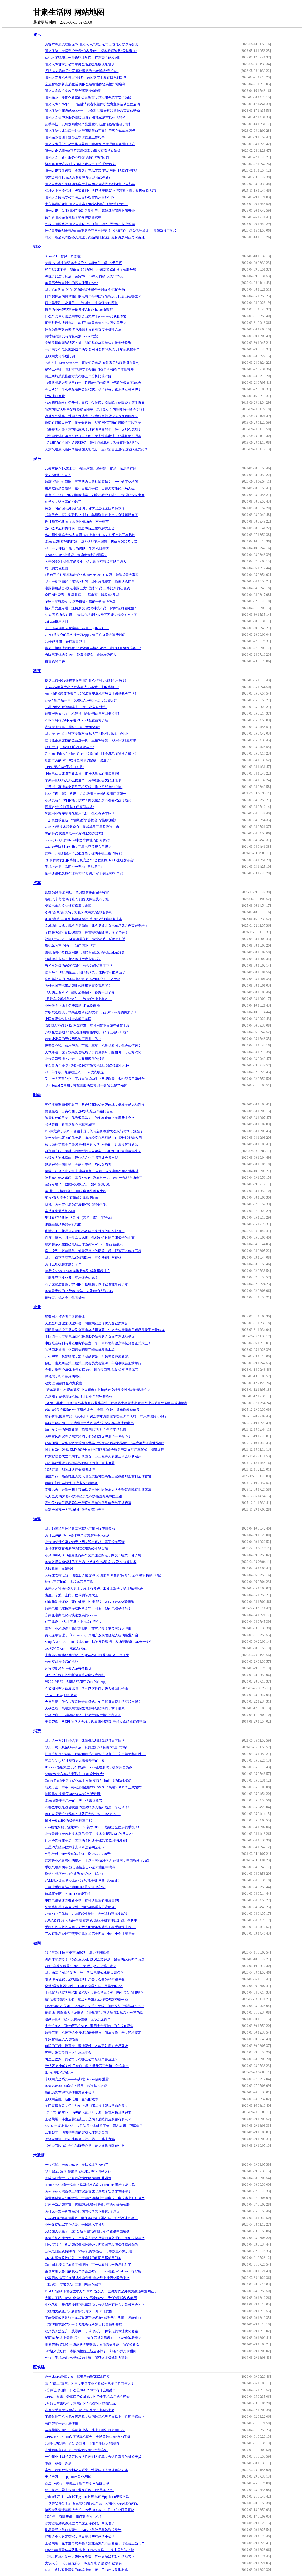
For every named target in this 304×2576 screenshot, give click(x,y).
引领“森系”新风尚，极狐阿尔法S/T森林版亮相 (79, 912)
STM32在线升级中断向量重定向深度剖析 (75, 1675)
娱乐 (37, 459)
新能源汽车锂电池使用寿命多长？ (70, 2092)
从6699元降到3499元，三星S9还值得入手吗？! (79, 847)
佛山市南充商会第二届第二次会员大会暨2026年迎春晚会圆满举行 (93, 1363)
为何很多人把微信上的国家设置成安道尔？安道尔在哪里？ (88, 2191)
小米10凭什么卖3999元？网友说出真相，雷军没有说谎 (85, 1542)
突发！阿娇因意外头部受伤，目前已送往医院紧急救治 (85, 508)
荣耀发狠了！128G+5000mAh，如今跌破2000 (78, 1184)
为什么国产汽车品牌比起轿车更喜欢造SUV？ (78, 986)
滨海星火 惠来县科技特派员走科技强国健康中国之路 (83, 1496)
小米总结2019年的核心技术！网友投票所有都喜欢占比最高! (89, 800)
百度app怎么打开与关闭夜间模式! (69, 807)
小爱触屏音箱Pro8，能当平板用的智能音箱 (76, 2450)
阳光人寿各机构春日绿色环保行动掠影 (73, 91)
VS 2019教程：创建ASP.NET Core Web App (76, 1682)
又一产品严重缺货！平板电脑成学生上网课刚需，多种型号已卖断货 (95, 1079)
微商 (37, 1943)
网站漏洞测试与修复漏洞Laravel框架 (71, 336)
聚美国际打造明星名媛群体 (65, 1316)
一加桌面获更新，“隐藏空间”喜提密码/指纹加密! (80, 820)
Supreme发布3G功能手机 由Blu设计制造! (74, 1774)
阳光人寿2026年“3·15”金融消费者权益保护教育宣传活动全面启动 (92, 104)
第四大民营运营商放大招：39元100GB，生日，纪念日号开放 (89, 2510)
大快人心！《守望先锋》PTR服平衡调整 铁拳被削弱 (83, 2563)
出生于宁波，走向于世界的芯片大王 (71, 1595)
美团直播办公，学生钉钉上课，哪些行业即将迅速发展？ (86, 2106)
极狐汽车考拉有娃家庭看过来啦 (68, 906)
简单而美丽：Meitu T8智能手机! (68, 1894)
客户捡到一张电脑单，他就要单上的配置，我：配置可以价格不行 (93, 1251)
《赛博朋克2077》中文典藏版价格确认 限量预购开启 (83, 2324)
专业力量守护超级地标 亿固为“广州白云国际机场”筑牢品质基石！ (93, 1370)
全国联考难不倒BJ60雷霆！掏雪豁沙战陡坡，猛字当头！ (86, 932)
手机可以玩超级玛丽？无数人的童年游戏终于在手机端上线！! (90, 1927)
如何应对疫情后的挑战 (61, 1662)
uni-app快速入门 (56, 621)
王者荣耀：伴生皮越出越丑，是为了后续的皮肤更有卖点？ (88, 2119)
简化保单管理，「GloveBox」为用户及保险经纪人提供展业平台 (91, 1635)
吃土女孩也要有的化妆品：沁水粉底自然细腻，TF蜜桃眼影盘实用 (93, 1138)
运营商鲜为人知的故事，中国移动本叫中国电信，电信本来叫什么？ (95, 2198)
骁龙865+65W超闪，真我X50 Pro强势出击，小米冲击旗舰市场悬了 (93, 1178)
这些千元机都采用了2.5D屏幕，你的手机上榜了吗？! (83, 853)
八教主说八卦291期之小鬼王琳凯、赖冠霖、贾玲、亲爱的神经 (90, 468)
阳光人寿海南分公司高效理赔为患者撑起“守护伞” (82, 71)
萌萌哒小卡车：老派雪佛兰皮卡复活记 (73, 959)
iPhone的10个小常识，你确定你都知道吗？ (76, 555)
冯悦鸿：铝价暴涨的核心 (63, 1376)
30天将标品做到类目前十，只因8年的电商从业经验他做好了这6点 (93, 383)
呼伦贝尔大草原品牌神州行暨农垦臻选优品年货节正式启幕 (88, 1503)
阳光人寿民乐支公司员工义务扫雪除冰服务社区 (80, 197)
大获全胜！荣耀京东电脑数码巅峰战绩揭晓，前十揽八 (85, 1708)
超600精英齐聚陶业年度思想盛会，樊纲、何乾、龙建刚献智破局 (92, 1410)
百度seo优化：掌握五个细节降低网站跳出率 (77, 2483)
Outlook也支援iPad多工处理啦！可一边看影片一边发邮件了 (88, 2264)
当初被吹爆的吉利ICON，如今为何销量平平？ (79, 966)
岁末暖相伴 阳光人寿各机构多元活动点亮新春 (78, 177)
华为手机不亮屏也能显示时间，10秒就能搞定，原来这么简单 (90, 581)
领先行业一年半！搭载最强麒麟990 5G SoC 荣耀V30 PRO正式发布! (94, 1787)
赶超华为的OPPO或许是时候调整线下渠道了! (78, 760)
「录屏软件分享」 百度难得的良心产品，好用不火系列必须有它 (92, 2503)
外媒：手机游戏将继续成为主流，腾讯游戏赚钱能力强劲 (86, 2358)
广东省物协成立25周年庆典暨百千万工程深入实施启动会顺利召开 (93, 1456)
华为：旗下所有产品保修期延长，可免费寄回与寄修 (83, 1257)
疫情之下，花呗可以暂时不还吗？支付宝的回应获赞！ (85, 1231)
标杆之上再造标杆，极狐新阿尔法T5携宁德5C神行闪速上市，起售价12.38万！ (102, 191)
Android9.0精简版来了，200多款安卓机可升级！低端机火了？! (90, 694)
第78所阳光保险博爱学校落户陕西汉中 (73, 217)
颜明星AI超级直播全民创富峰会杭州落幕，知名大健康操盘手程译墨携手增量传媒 (105, 1330)
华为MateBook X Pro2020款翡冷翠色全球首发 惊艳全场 (85, 289)
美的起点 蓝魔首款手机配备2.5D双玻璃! (74, 833)
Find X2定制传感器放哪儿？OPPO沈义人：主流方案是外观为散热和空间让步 (101, 2291)
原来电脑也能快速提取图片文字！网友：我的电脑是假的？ (88, 1608)
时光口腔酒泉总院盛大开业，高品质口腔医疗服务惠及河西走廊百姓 (95, 237)
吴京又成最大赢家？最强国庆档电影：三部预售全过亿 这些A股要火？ (96, 449)
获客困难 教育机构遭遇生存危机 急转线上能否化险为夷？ (87, 2278)
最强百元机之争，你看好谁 (65, 1297)
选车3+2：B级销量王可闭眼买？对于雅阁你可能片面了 (85, 972)
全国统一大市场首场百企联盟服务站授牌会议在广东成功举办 (90, 1336)
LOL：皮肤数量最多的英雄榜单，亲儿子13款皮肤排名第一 (88, 2570)
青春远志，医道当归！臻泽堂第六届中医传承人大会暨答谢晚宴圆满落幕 (98, 1489)
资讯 (37, 35)
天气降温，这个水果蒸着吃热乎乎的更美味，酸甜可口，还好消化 (93, 1052)
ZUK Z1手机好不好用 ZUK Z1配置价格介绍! (77, 720)
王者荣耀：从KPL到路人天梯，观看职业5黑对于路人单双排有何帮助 (95, 1722)
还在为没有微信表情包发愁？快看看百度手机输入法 (83, 329)
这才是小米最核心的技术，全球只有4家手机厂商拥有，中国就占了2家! (97, 1860)
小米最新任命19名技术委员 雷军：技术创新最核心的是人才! (89, 1834)
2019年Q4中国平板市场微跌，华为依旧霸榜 (77, 548)
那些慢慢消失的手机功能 (63, 1224)
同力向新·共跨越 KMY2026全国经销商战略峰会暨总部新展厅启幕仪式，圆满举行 (104, 1450)
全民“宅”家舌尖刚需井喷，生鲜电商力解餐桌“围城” (83, 595)
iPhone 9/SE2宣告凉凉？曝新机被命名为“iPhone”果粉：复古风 (90, 2185)
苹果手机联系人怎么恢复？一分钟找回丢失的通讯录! (84, 780)
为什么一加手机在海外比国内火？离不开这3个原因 (82, 2211)
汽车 (37, 883)
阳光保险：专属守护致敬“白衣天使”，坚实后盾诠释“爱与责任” (91, 51)
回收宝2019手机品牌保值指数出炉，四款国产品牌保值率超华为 (91, 2245)
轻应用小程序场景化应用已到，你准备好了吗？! (80, 813)
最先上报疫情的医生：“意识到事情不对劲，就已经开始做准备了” (93, 648)
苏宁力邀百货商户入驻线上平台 (68, 2052)
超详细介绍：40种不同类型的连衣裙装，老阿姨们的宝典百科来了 (93, 1151)
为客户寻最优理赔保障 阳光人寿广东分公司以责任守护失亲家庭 (92, 44)
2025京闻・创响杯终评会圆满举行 (70, 1470)
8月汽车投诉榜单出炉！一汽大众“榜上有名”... (78, 999)
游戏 (37, 1519)
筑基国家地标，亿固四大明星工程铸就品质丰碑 (80, 1350)
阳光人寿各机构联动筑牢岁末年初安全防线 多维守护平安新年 (90, 184)
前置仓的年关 (55, 661)
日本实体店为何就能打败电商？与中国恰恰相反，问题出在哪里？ (93, 296)
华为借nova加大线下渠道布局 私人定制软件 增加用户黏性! (88, 734)
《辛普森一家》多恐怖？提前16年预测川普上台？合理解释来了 (91, 515)
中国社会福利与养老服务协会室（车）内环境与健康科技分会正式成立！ (98, 1343)
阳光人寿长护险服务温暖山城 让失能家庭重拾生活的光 (85, 117)
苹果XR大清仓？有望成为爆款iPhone (72, 1198)
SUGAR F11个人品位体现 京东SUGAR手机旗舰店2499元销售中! (91, 1920)
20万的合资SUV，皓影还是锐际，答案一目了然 (80, 992)
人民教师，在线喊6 (59, 1568)
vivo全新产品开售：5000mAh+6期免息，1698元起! (82, 700)
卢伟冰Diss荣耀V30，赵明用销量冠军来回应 (77, 2377)
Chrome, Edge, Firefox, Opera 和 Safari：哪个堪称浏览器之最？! (90, 753)
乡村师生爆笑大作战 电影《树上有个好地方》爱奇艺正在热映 (90, 535)
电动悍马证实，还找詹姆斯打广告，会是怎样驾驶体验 (85, 1979)
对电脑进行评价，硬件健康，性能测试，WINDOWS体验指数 (89, 1602)
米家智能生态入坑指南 (61, 2039)
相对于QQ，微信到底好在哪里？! (69, 747)
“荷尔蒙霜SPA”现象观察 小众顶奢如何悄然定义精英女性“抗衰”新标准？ (98, 1390)
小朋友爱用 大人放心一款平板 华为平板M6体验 (79, 2410)
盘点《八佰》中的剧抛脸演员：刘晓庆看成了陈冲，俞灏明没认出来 (95, 495)
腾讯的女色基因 (56, 568)
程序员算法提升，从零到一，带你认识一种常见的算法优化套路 (91, 2331)
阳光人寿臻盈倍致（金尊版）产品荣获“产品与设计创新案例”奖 (91, 171)
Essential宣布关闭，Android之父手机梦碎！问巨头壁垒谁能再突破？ (94, 2006)
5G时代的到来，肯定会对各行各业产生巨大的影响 (82, 2443)
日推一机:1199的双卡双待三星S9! (69, 1820)
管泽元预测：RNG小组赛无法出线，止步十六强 (80, 2139)
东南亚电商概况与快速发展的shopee (71, 1615)
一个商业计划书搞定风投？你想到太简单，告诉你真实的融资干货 (93, 2457)
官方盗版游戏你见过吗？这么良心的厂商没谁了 (80, 2523)
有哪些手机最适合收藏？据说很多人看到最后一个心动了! (87, 1807)
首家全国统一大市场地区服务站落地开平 (75, 1509)
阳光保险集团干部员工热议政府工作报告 (75, 137)
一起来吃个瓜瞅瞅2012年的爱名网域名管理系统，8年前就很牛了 (92, 349)
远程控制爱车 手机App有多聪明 (68, 1668)
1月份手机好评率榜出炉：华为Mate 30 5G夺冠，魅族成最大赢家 (92, 575)
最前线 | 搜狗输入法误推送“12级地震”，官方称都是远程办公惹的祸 (94, 2012)
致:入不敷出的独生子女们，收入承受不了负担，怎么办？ (87, 2066)
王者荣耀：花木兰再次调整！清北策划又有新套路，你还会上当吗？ (95, 2543)
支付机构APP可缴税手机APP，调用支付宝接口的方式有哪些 (89, 2026)
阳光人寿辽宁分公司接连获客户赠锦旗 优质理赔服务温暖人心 (90, 144)
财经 (37, 247)
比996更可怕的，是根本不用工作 (69, 1582)
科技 (37, 671)
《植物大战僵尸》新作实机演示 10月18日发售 (78, 2311)
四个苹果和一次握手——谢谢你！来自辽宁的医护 (81, 303)
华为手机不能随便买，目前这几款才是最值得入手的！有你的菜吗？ (95, 2238)
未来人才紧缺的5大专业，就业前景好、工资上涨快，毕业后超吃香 (94, 1588)
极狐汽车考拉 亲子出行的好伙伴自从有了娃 (77, 899)
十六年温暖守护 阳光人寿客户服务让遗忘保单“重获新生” (86, 204)
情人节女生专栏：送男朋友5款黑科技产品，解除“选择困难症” (90, 608)
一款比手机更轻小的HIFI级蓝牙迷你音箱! (75, 1887)
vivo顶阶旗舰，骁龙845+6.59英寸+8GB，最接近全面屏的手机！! (92, 1827)
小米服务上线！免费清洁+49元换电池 (72, 1005)
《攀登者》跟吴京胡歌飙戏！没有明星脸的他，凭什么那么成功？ (93, 429)
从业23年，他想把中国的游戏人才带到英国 (76, 2132)
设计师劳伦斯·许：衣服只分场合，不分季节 (77, 521)
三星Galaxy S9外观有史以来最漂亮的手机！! (77, 1761)
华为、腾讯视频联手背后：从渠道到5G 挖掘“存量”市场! (86, 1747)
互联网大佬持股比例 (60, 356)
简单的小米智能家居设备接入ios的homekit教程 (79, 309)
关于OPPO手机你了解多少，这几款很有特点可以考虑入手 (87, 561)
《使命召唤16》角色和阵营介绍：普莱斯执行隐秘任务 (85, 2146)
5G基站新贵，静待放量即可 (65, 641)
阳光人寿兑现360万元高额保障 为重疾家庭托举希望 (83, 151)
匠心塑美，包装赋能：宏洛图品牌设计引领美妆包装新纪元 (88, 1356)
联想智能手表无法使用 (61, 2423)
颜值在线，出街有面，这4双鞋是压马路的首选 (79, 1111)
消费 (37, 1731)
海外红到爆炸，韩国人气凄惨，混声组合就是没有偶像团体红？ (91, 416)
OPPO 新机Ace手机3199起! (64, 767)
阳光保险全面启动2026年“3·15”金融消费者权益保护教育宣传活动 (92, 111)
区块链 (39, 2367)
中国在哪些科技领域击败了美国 (68, 1019)
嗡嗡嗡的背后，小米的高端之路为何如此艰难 (78, 2178)
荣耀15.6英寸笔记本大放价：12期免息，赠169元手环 (83, 263)
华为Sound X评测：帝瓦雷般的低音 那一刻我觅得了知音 (86, 1085)
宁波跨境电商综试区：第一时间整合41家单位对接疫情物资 (88, 343)
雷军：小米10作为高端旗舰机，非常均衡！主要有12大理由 (88, 1628)
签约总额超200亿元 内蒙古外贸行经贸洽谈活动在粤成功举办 (89, 1423)
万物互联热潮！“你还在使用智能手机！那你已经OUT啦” (86, 1032)
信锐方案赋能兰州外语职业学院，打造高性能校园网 (83, 57)
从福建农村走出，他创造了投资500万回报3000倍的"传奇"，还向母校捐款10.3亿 (103, 1575)
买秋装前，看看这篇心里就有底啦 (70, 1124)
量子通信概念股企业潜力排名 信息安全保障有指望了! (84, 873)
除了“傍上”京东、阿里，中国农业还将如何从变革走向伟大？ (89, 2383)
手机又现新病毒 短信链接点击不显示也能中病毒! (81, 1867)
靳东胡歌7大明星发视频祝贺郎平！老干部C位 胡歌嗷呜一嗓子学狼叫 (95, 409)
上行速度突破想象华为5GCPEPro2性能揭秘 (76, 1548)
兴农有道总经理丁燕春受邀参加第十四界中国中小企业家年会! (90, 1934)
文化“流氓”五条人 (58, 475)
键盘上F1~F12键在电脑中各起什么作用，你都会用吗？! (85, 680)
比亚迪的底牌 (55, 396)
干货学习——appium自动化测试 (68, 2477)
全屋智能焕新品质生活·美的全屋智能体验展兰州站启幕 (85, 84)
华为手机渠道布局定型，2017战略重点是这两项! (80, 1907)
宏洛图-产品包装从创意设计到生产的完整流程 (79, 1396)
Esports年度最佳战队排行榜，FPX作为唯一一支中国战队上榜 (89, 2550)
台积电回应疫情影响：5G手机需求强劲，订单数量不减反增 (88, 2251)
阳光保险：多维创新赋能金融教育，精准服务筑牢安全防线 (88, 97)
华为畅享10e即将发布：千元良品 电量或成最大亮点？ (84, 1973)
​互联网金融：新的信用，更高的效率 (71, 2099)
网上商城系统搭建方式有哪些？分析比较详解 (78, 376)
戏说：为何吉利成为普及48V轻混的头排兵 (76, 1204)
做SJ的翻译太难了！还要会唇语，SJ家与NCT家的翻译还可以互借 (93, 423)
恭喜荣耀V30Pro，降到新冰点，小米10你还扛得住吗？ (85, 2430)
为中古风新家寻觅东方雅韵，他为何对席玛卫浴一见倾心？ (88, 1436)
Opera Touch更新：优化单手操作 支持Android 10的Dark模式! (89, 1780)
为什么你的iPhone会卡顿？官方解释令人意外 (78, 1535)
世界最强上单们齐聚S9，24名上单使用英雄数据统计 (83, 2530)
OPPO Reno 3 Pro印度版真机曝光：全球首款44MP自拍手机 (88, 2437)
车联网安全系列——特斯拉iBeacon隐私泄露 (77, 2079)
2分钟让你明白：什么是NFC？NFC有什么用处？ (80, 2390)
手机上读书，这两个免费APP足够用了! (73, 867)
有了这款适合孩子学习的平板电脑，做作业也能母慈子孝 (86, 1284)
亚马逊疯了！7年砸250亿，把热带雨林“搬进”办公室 (83, 1715)
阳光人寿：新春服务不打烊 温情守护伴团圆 (77, 157)
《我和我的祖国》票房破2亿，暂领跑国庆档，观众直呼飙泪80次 (92, 443)
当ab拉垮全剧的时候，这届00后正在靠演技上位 (79, 528)
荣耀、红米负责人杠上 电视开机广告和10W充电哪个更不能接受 (92, 1171)
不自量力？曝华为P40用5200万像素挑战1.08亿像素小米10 (87, 1065)
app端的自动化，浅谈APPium (66, 1648)
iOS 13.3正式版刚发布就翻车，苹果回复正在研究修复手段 (87, 1025)
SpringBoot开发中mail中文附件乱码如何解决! (77, 840)
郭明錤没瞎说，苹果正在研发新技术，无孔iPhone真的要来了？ (91, 1012)
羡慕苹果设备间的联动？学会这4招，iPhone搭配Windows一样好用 (93, 2271)
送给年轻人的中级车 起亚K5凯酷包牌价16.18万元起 (82, 979)
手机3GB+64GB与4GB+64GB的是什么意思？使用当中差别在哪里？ (94, 1993)
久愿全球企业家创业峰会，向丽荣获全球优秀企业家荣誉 (86, 1323)
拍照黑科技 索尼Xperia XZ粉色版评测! (73, 1794)
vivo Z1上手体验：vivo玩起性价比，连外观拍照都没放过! (87, 1914)
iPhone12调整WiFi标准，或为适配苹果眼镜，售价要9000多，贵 (91, 541)
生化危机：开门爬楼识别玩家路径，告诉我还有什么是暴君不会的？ (95, 2304)
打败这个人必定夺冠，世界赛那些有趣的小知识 (80, 2536)
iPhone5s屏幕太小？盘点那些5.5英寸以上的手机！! (82, 687)
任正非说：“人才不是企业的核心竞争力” (74, 1622)
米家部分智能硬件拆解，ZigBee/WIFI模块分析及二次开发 (87, 1655)
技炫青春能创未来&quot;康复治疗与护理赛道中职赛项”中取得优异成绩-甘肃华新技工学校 (111, 230)
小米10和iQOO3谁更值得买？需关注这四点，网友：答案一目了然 (93, 1555)
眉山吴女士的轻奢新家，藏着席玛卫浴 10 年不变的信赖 (85, 1430)
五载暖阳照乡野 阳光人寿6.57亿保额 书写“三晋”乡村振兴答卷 (90, 224)
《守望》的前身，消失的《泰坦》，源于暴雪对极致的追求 (88, 2112)
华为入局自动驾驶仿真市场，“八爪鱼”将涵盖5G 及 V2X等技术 (91, 1562)
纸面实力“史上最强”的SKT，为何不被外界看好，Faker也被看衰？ (93, 2338)
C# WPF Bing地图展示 (61, 1695)
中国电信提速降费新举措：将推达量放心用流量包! (82, 773)
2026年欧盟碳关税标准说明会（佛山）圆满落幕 (80, 1463)
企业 (37, 1307)
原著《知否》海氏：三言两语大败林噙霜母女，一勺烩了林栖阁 (91, 482)
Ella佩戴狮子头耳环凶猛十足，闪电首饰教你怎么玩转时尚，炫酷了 (94, 1131)
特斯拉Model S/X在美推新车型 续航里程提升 (77, 1271)
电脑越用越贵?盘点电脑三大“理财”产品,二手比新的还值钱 (87, 588)
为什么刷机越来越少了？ (63, 1264)
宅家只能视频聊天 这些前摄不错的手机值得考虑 (80, 601)
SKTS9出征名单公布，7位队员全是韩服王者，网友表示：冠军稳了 (94, 2126)
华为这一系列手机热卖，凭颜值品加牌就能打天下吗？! (85, 1741)
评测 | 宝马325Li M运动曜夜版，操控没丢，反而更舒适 (85, 939)
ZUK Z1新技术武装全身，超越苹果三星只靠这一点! (83, 827)
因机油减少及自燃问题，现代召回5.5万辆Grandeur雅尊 (85, 952)
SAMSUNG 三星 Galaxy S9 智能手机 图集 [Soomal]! (82, 1880)
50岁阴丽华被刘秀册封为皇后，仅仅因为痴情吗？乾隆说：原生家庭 (95, 403)
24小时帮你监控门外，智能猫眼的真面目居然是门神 (83, 2258)
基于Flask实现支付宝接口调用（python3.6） (77, 628)
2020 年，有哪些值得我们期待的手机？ (73, 2516)
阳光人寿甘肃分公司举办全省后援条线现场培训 (80, 64)
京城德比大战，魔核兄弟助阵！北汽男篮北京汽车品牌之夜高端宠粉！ (96, 926)
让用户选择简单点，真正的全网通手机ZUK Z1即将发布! (86, 1840)
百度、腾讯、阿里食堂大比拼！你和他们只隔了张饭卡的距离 (90, 1238)
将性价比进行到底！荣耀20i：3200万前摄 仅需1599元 (84, 276)
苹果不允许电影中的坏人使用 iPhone (71, 283)
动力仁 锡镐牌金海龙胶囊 (63, 1383)
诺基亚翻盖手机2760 (60, 1211)
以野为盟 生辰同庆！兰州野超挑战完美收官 (77, 892)
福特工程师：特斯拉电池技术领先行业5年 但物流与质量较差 (89, 369)
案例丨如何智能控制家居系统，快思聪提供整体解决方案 (86, 2470)
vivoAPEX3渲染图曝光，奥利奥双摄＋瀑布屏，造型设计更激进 (91, 2218)
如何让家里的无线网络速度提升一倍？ (73, 1039)
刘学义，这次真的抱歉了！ (65, 502)
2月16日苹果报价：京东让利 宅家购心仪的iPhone (80, 2403)
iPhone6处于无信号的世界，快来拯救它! (74, 1800)
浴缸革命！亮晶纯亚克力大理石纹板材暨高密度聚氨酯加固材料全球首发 (98, 1476)
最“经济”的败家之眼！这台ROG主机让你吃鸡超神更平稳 (86, 1999)
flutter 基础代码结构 (59, 2072)
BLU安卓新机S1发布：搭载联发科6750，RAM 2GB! (83, 1814)
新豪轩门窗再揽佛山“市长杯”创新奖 (71, 1483)
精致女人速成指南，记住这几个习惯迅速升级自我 (81, 1158)
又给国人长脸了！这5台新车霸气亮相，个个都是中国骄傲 (87, 2231)
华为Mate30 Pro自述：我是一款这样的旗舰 (76, 2086)
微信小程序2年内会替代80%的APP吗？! (74, 1874)
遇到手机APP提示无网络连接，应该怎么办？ (78, 2019)
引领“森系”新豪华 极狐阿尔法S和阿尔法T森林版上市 (83, 919)
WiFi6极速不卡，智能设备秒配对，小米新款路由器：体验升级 (90, 269)
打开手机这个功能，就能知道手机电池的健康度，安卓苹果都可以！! (95, 1754)
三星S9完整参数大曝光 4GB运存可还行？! (75, 1847)
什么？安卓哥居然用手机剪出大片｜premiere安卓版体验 (86, 316)
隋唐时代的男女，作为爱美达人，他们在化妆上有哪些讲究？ (90, 1118)
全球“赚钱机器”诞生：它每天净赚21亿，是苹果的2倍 (84, 1986)
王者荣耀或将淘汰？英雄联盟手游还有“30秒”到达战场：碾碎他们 (93, 2318)
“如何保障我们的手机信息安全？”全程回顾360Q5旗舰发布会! (89, 860)
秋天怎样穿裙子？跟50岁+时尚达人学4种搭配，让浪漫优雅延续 (91, 1144)
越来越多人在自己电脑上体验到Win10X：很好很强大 (84, 1244)
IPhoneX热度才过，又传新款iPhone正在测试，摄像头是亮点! (89, 1767)
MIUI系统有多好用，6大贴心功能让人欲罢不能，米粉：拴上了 (91, 615)
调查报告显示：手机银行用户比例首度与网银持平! (82, 714)
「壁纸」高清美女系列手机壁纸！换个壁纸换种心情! (84, 787)
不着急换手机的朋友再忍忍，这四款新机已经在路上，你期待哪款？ (95, 2417)
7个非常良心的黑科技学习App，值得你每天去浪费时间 (85, 635)
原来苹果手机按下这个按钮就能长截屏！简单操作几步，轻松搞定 (93, 2032)
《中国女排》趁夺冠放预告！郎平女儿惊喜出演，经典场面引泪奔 (93, 436)
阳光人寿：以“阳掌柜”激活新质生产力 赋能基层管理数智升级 (90, 211)
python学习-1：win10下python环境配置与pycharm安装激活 (87, 2497)
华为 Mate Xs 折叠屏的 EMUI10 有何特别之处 (78, 2171)
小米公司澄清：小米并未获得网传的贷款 (75, 1059)
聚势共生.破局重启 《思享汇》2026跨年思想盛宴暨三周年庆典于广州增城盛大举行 (105, 1416)
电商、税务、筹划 (58, 2463)
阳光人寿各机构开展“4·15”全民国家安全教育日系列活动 (86, 77)
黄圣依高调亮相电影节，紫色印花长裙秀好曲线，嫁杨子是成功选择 (95, 1104)
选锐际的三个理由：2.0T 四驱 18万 (70, 946)
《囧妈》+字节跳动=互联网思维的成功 (73, 2284)
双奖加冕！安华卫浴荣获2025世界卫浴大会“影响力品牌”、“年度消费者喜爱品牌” (104, 1443)
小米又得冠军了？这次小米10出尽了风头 (75, 2225)
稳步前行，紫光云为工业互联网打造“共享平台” (79, 2490)
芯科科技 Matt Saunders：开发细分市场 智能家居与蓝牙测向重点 (92, 363)
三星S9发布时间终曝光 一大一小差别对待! (76, 707)
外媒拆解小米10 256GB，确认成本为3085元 (77, 2165)
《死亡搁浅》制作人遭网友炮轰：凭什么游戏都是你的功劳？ (90, 2556)
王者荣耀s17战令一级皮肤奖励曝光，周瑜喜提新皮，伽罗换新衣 (92, 2344)
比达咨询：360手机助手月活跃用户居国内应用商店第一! (86, 793)
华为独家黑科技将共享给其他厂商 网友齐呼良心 (80, 1528)
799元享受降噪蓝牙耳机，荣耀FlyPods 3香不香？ (80, 1966)
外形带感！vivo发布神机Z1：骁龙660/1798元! (78, 1854)
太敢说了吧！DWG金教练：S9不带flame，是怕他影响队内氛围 (91, 2298)
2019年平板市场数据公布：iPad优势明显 (74, 1072)
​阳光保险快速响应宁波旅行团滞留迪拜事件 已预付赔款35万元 (90, 131)
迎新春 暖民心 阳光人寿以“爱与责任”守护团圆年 (80, 164)
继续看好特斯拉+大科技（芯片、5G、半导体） (79, 1218)
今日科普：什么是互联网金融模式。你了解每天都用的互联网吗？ (93, 389)
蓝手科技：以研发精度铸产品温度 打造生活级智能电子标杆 (88, 124)
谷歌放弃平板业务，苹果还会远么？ (71, 1277)
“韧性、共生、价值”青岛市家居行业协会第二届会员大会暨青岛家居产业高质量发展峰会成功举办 (116, 1403)
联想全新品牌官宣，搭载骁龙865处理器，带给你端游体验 (87, 2205)
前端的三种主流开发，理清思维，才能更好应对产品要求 (86, 2046)
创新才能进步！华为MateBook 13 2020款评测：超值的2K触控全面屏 (94, 1959)
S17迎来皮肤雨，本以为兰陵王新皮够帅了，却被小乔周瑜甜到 (91, 2351)
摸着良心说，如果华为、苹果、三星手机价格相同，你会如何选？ (93, 1045)
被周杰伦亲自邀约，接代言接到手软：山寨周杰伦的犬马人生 (90, 488)
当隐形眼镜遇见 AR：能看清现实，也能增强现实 (81, 655)
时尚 (37, 1095)
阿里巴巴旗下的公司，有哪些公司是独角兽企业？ (81, 2059)
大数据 (39, 2155)
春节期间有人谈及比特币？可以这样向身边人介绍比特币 (86, 1688)
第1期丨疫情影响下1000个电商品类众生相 (75, 1191)
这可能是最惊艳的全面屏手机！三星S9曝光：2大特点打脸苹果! (91, 740)
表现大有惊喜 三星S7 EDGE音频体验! (72, 727)
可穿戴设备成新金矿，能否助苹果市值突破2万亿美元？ (85, 323)
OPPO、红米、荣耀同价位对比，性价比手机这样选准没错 (87, 2397)
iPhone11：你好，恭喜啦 (63, 256)
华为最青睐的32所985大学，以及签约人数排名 (79, 1291)
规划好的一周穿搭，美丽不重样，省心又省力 (78, 1164)
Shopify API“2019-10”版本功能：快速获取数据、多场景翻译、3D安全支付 (99, 1642)
